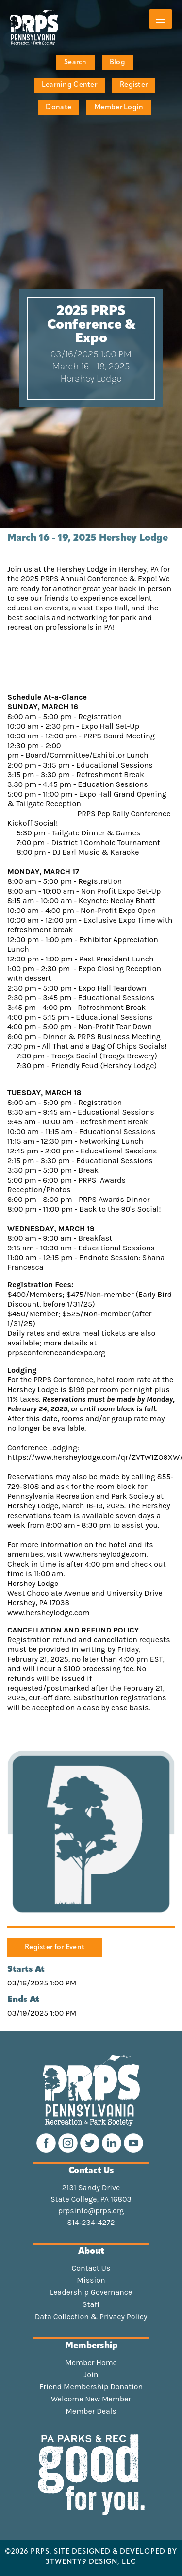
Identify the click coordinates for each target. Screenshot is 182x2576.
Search (75, 62)
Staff (91, 2304)
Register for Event (54, 1947)
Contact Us (91, 2268)
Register (134, 85)
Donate (58, 107)
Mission (91, 2280)
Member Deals (91, 2411)
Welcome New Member (91, 2399)
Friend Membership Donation (91, 2387)
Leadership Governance (91, 2292)
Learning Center (69, 85)
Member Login (118, 107)
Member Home (91, 2363)
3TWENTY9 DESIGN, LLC (91, 2562)
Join (91, 2375)
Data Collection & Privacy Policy (91, 2316)
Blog (117, 62)
